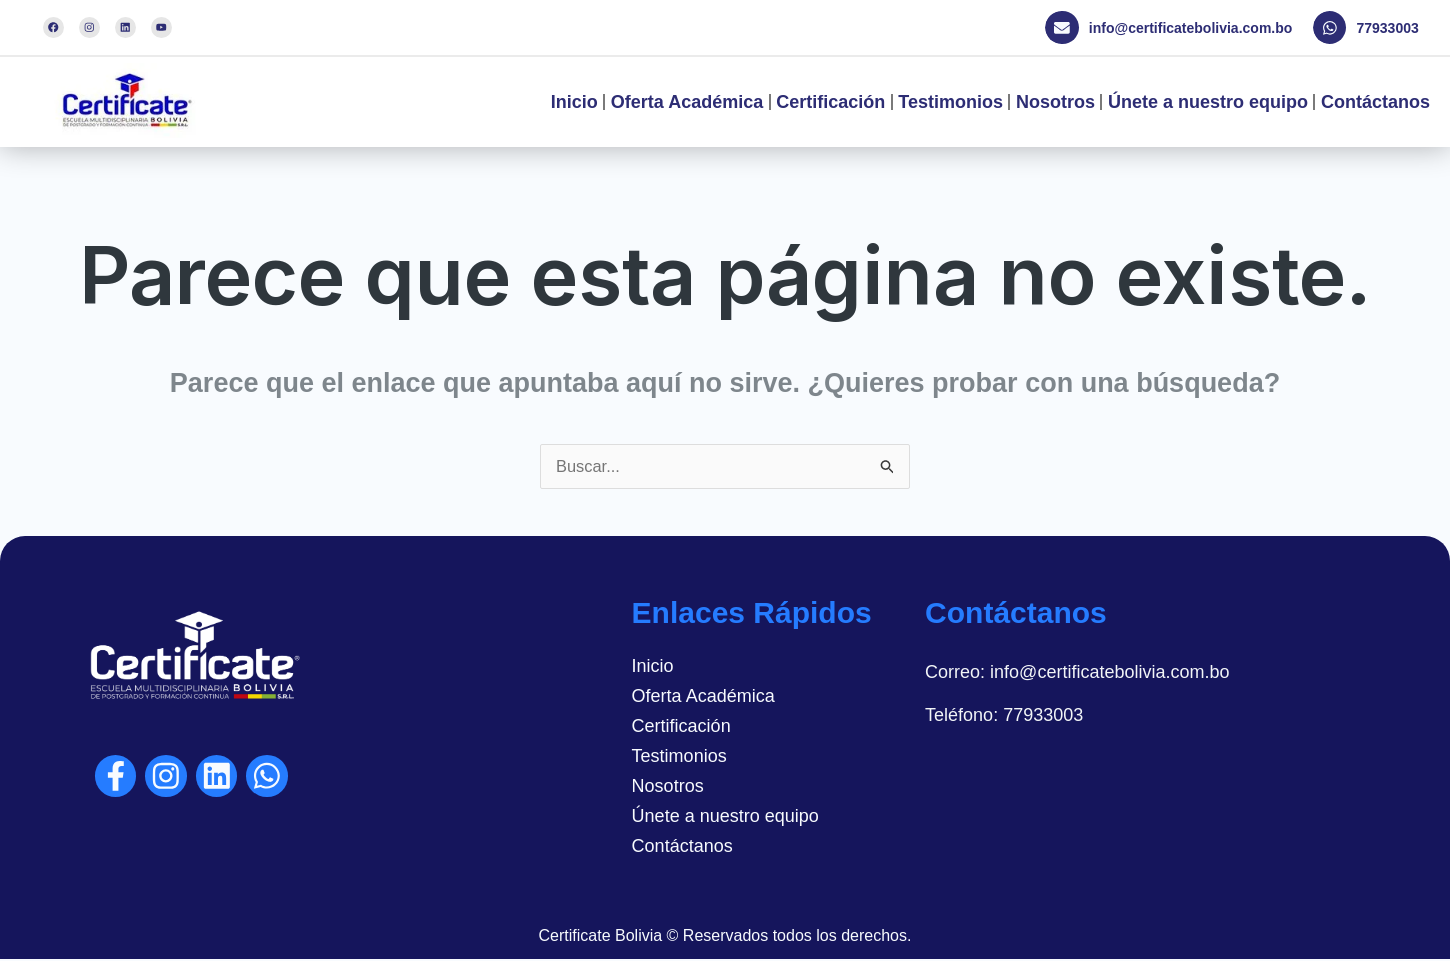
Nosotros (1055, 102)
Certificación (830, 102)
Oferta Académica (687, 102)
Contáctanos (1375, 102)
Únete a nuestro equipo (1208, 102)
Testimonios (950, 102)
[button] (1174, 28)
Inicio (574, 102)
